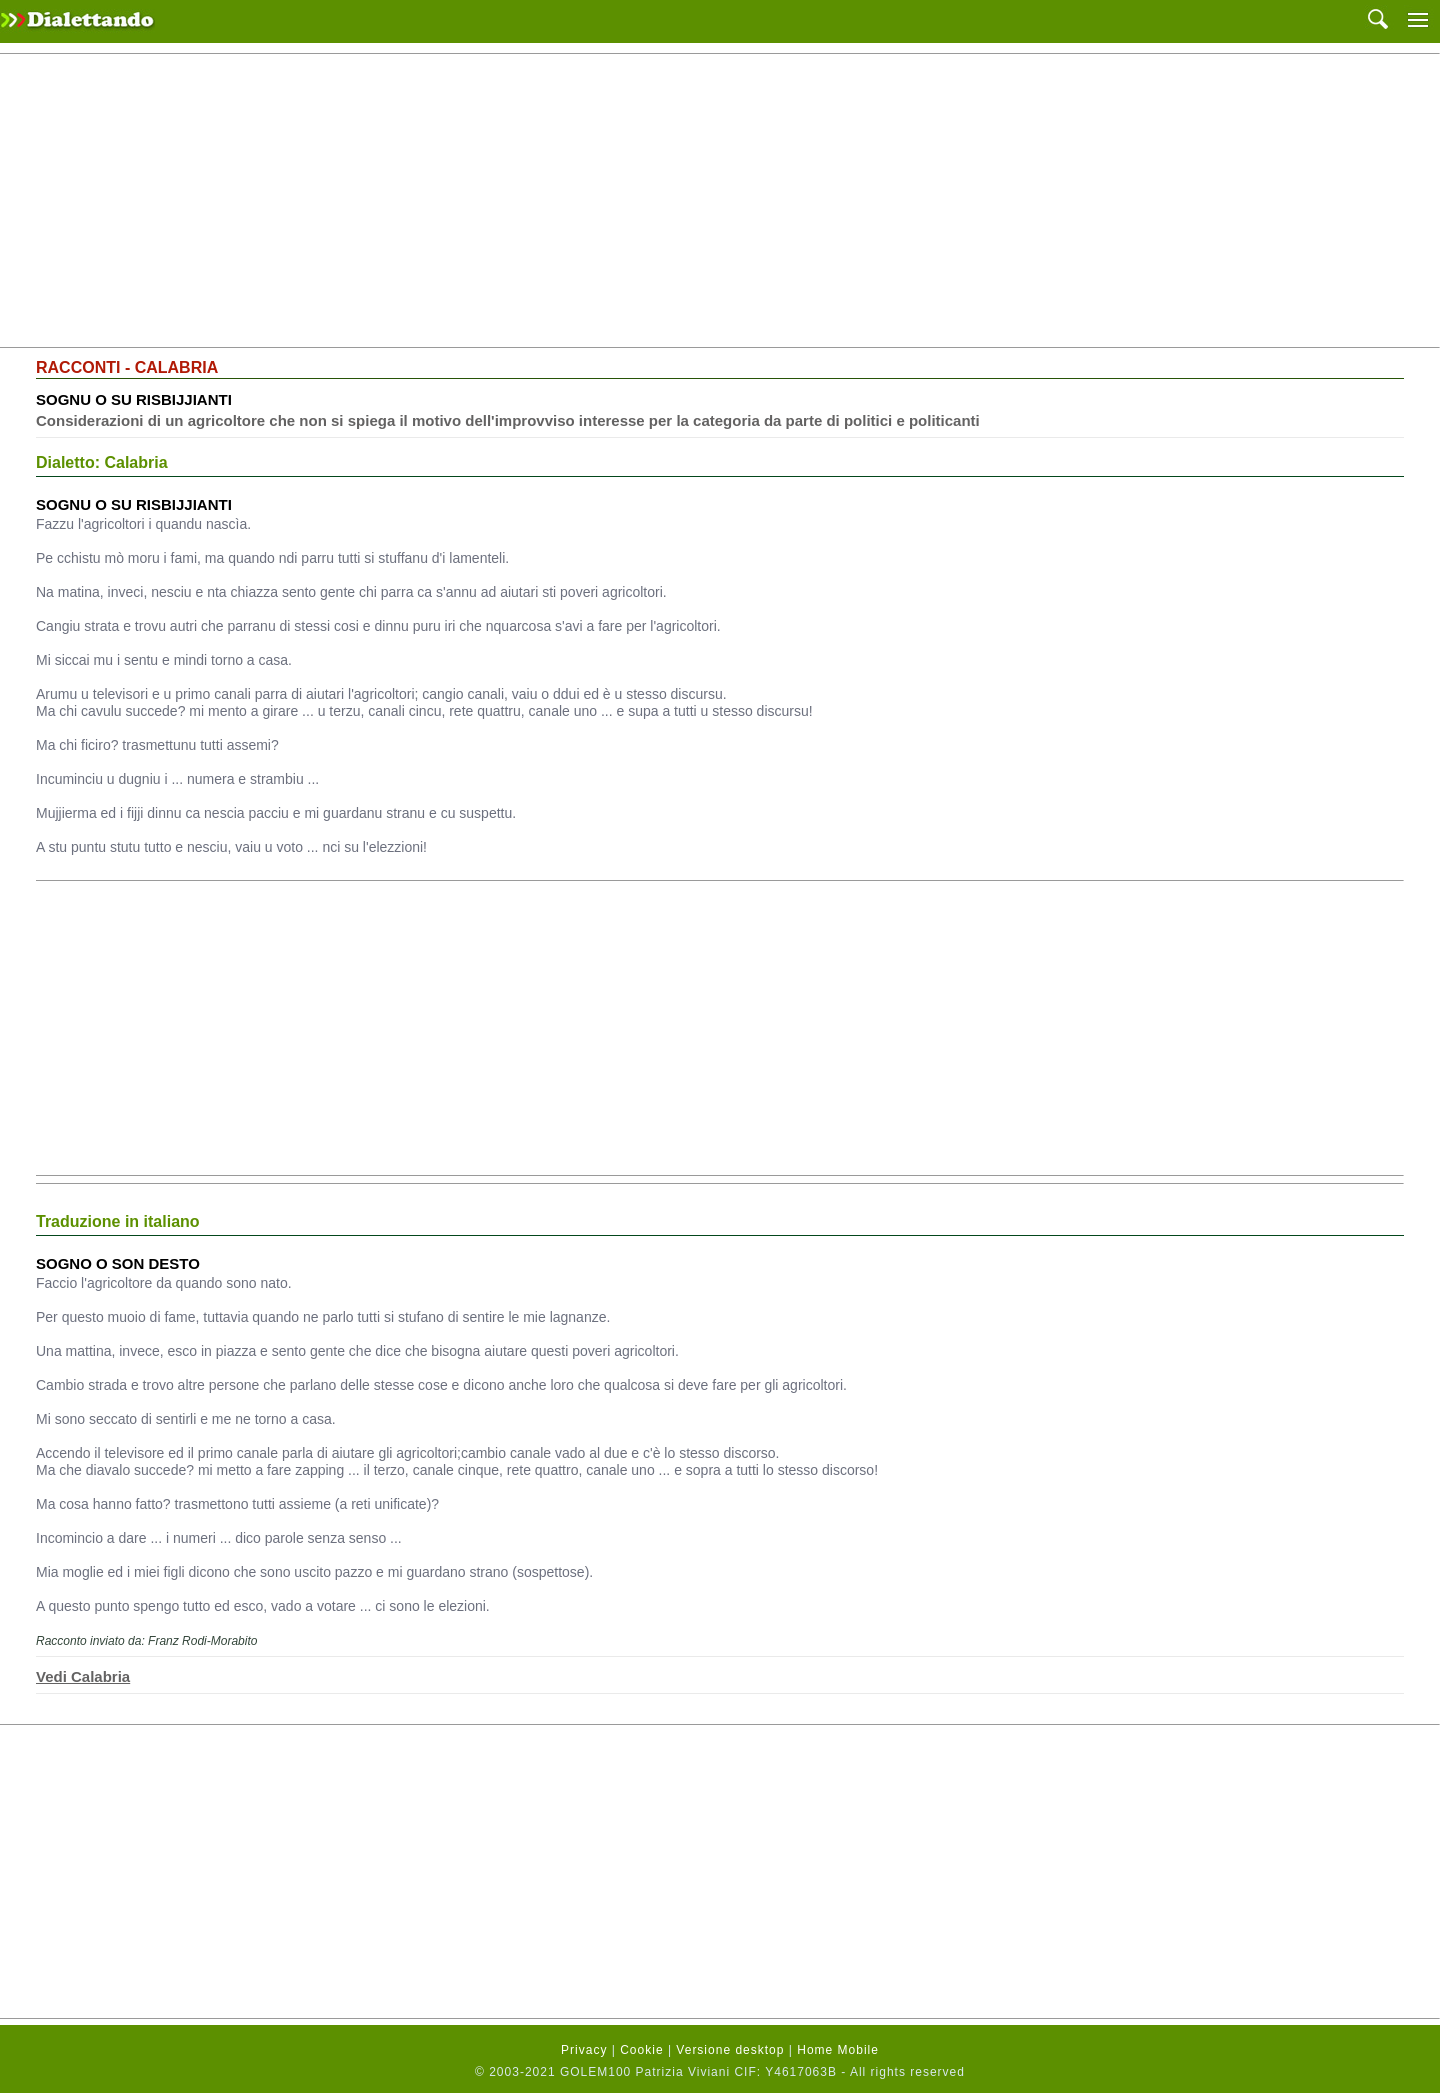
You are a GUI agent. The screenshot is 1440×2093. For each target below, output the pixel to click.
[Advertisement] (720, 201)
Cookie (641, 2050)
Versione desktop (730, 2050)
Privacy (584, 2050)
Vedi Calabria (83, 1676)
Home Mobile (838, 2050)
